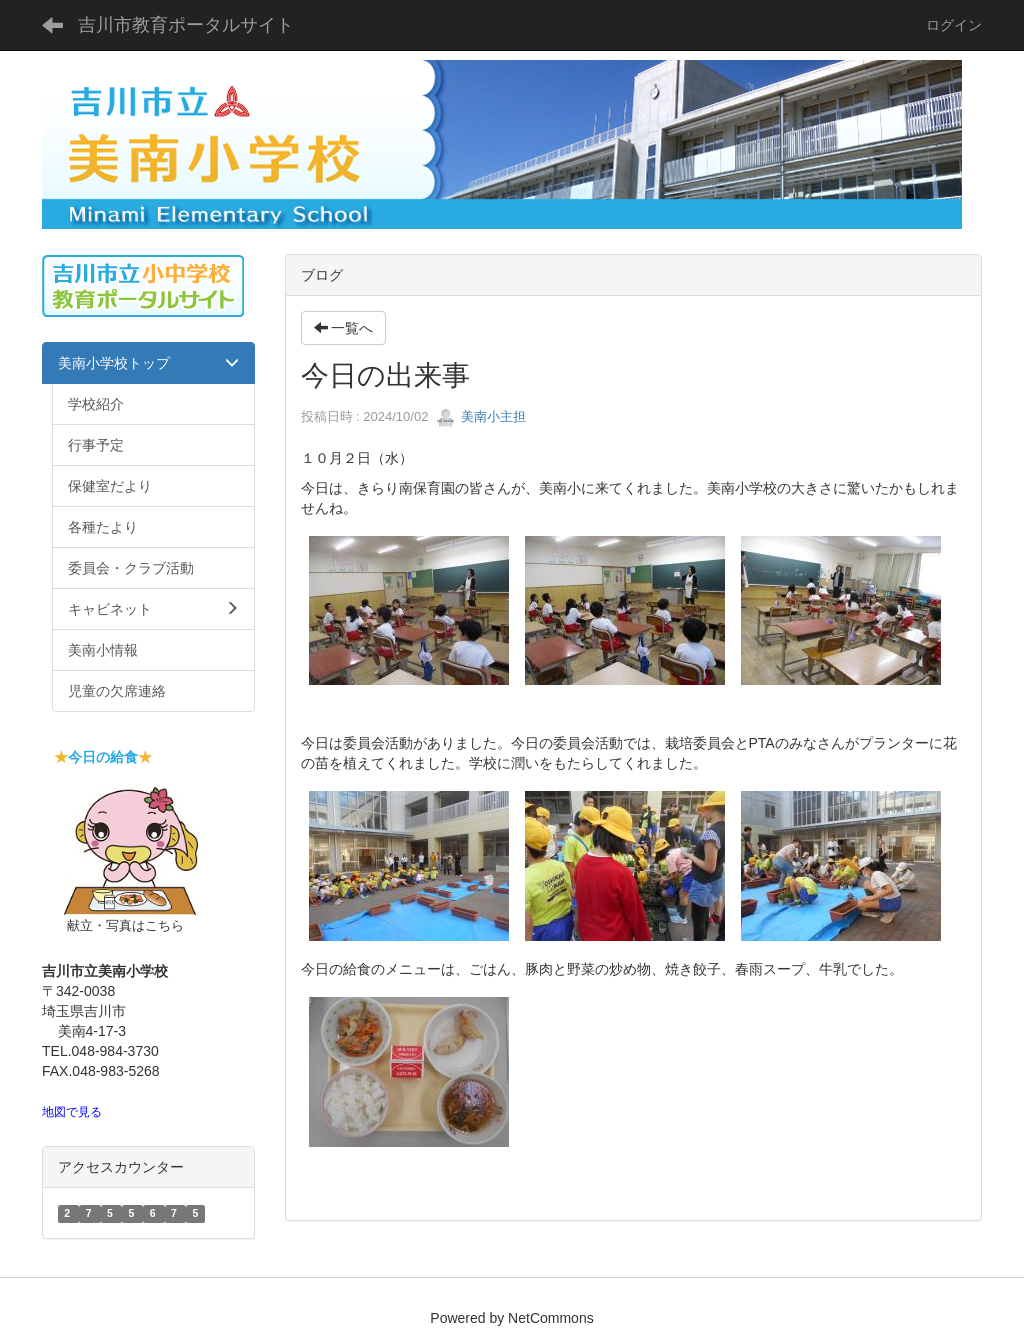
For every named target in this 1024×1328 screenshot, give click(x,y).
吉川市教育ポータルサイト (186, 25)
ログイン (954, 25)
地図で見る (72, 1112)
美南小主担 (481, 416)
